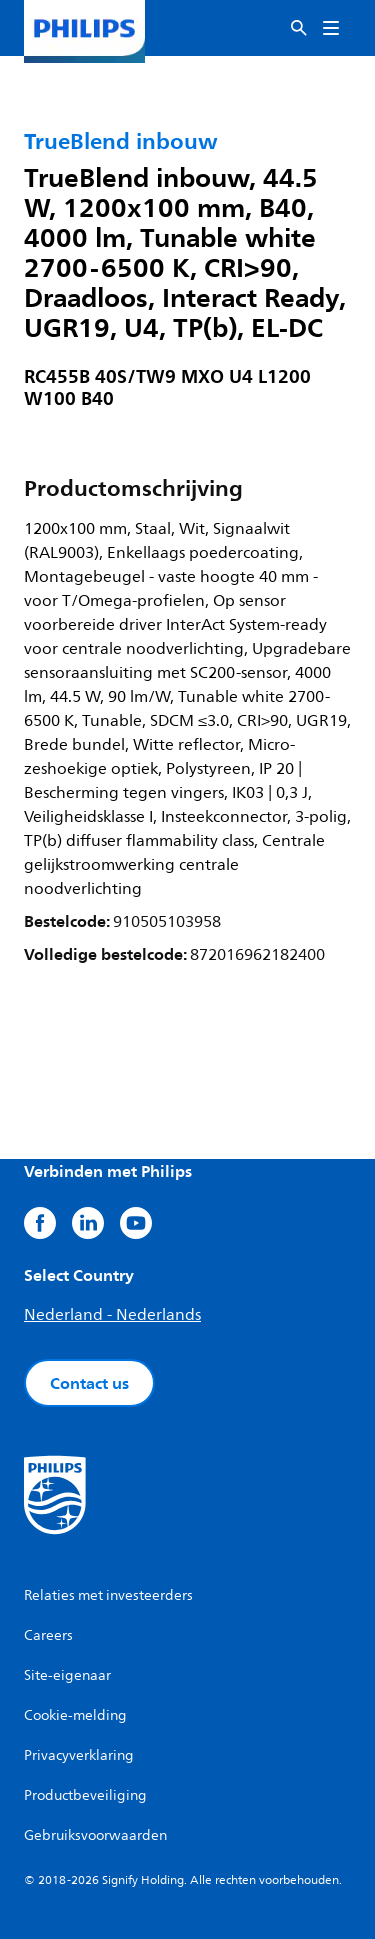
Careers (48, 1635)
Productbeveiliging (85, 1795)
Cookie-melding (75, 1715)
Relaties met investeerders (108, 1595)
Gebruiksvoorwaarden (95, 1835)
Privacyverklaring (79, 1755)
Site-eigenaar (67, 1675)
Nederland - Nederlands (112, 1315)
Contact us (89, 1383)
